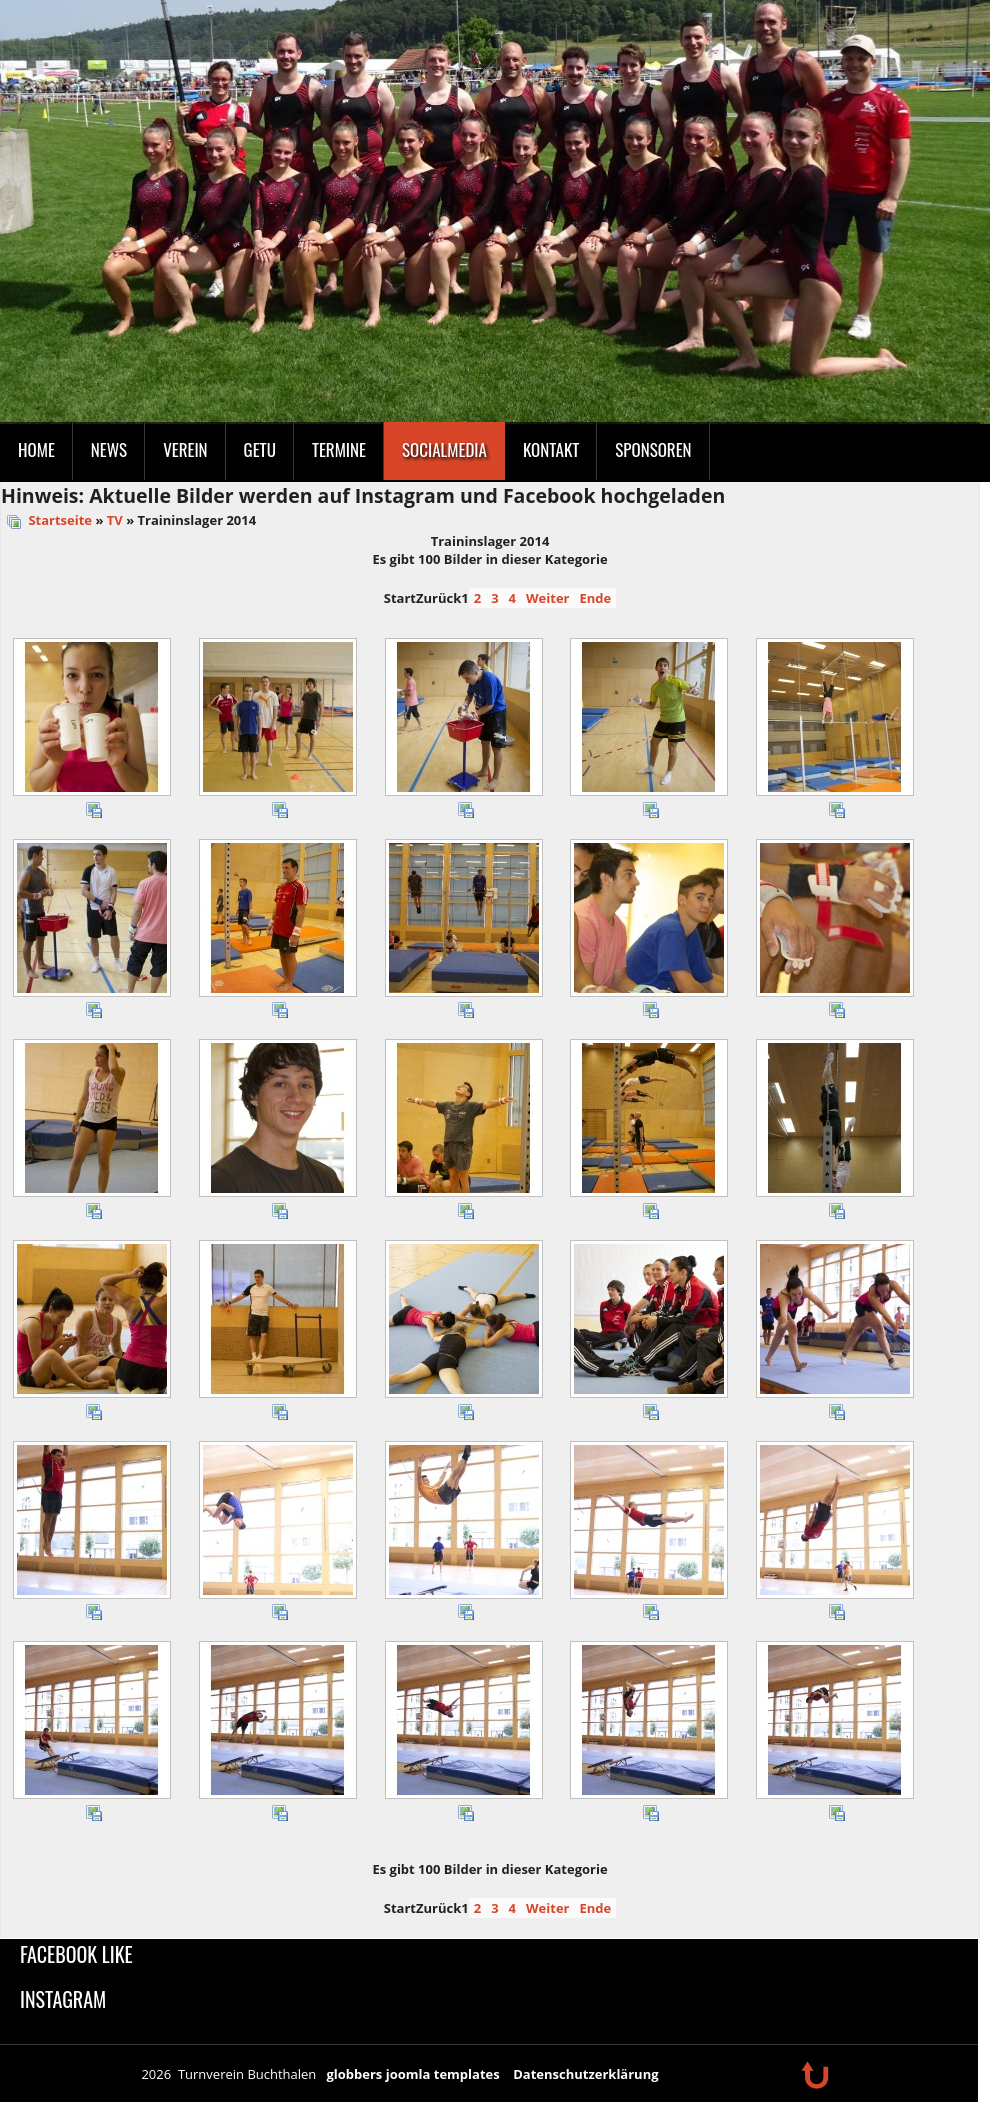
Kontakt (551, 449)
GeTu (260, 449)
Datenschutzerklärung (585, 2074)
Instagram (63, 1999)
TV (115, 520)
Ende (595, 598)
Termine (339, 449)
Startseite (60, 520)
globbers (354, 2074)
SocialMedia (444, 449)
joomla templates (443, 2074)
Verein (185, 449)
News (109, 449)
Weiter (547, 598)
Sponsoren (653, 449)
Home (36, 449)
